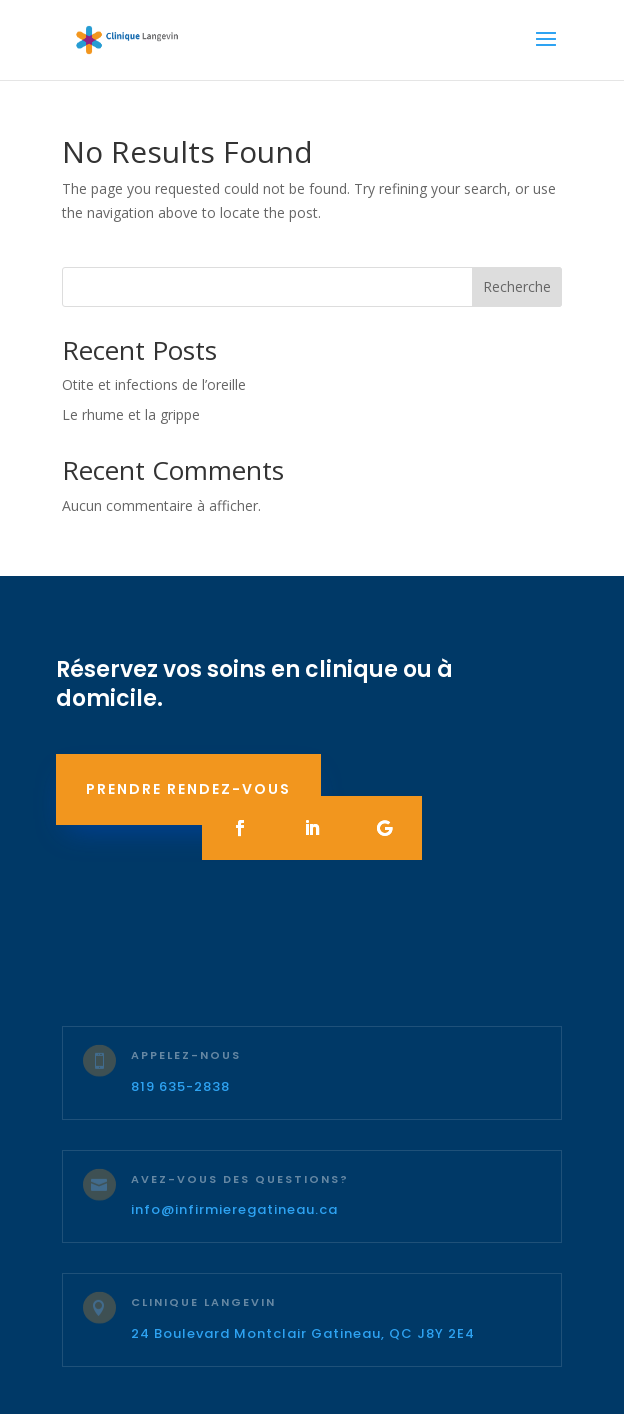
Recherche (517, 286)
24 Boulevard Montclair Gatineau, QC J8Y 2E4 (303, 1333)
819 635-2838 (180, 1086)
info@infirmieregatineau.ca (234, 1209)
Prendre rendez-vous (188, 789)
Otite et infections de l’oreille (154, 384)
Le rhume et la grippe (131, 414)
